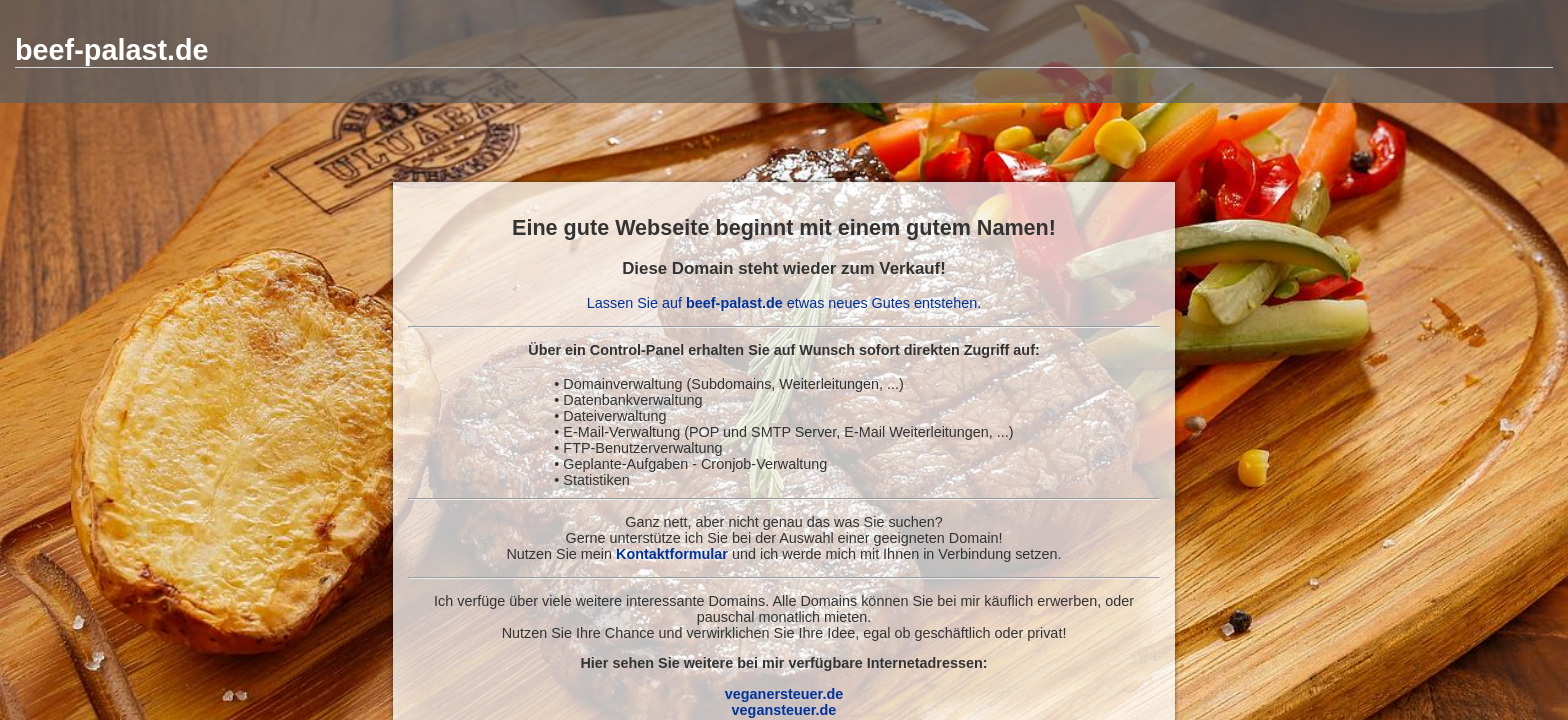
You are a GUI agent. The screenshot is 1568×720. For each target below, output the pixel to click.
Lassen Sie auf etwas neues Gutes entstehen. (784, 303)
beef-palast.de (112, 50)
